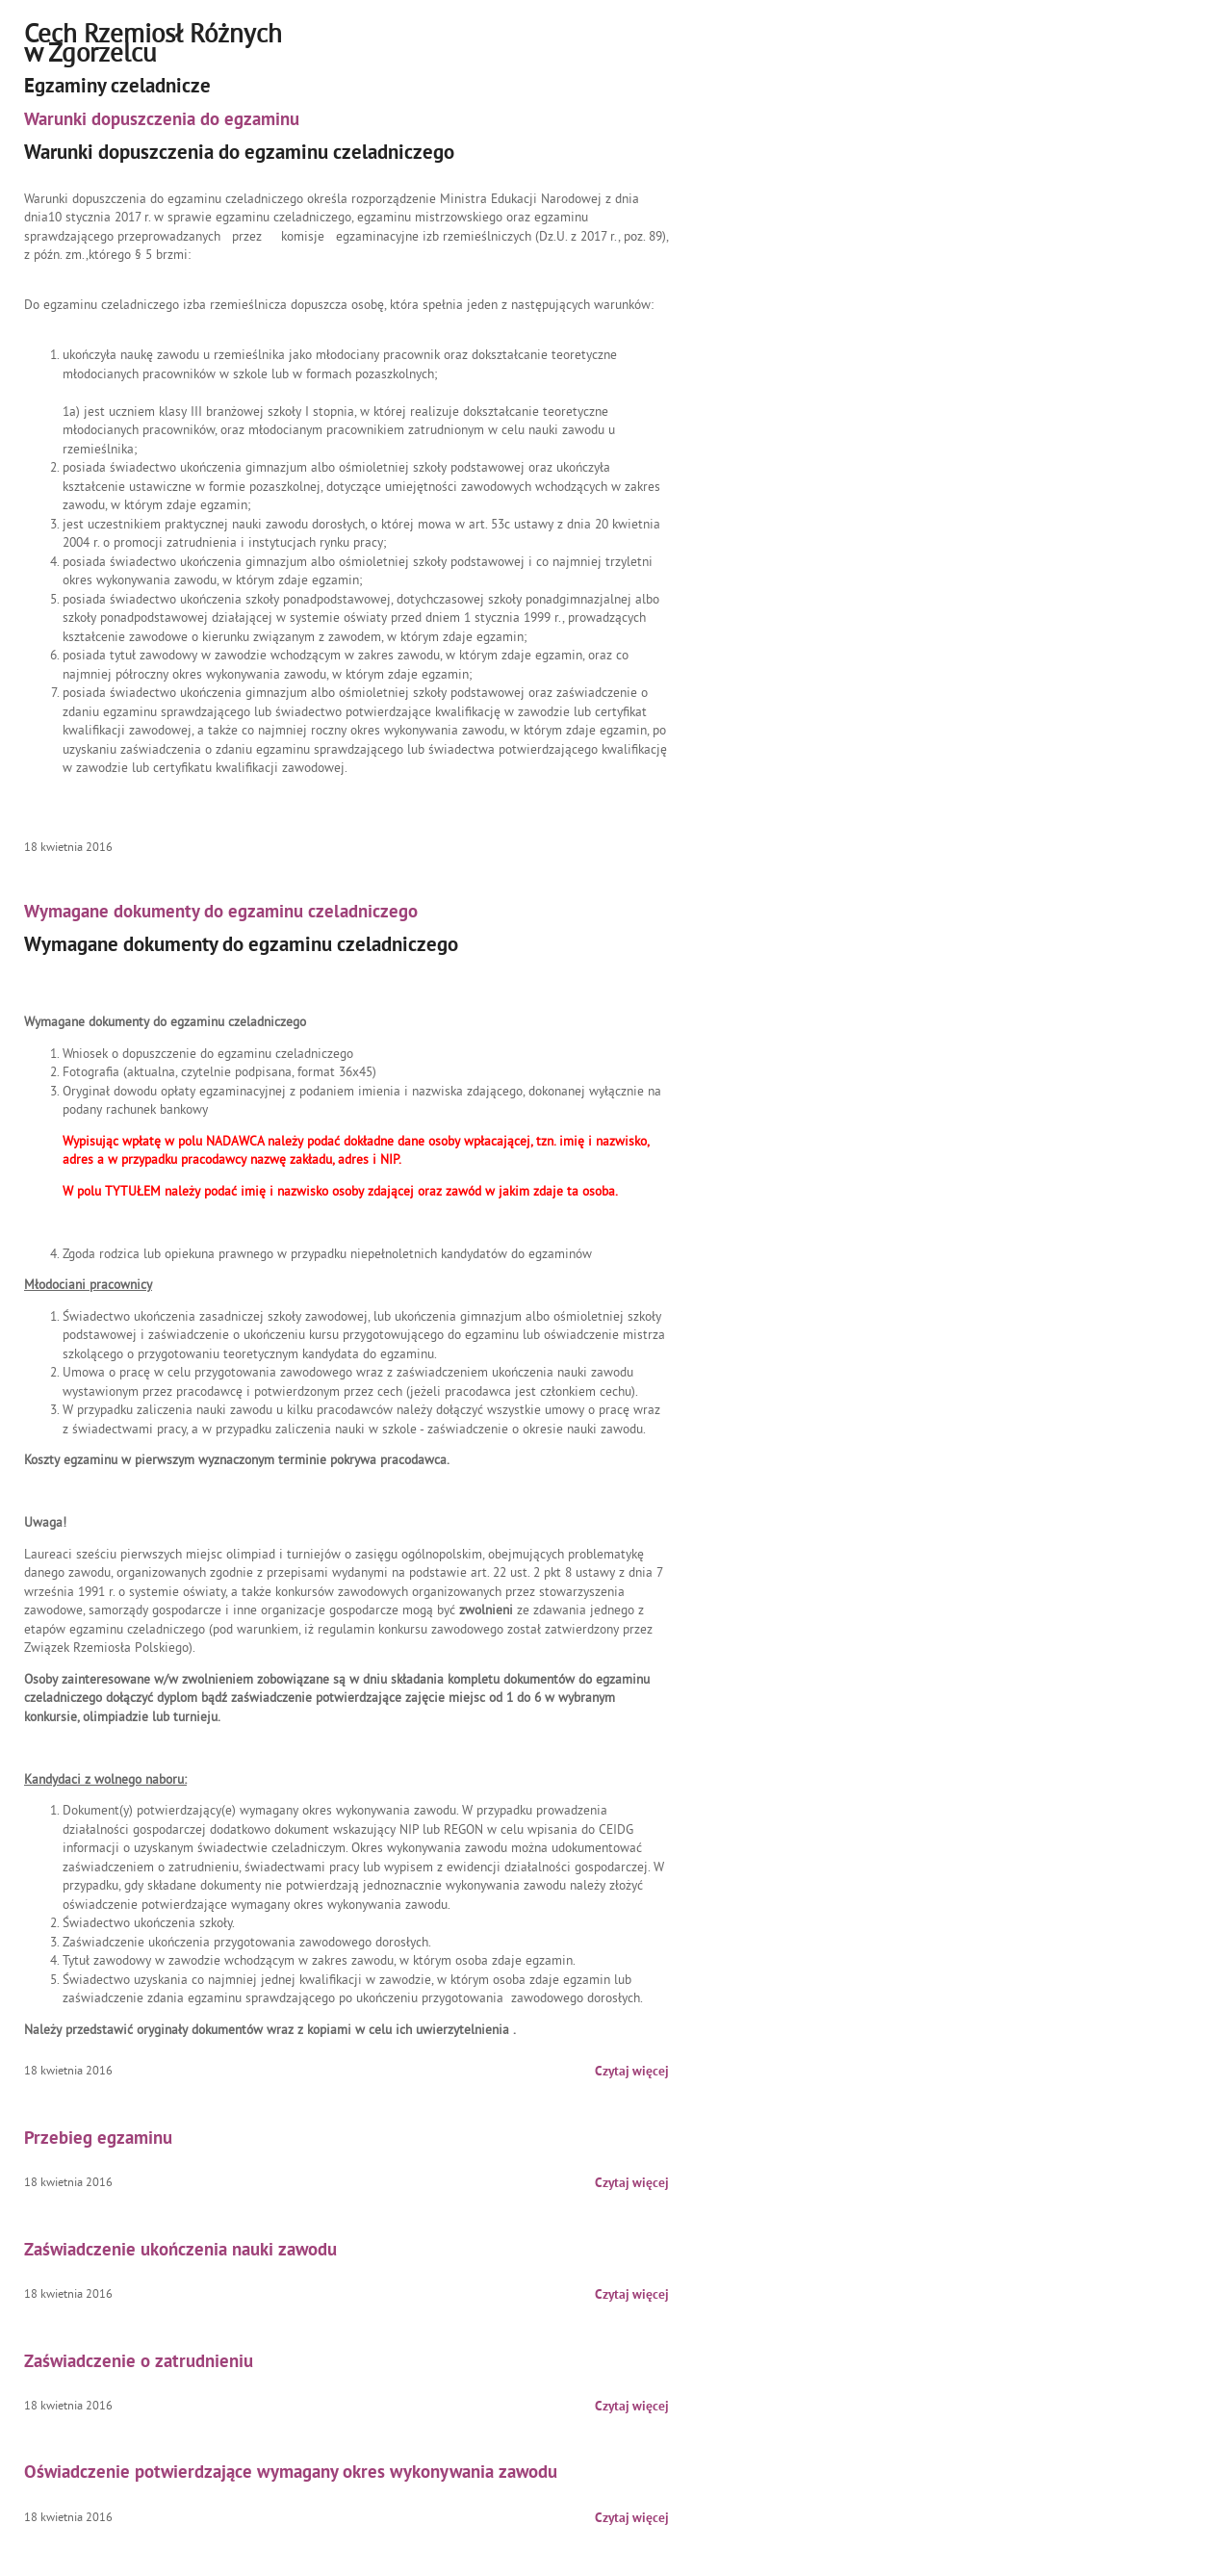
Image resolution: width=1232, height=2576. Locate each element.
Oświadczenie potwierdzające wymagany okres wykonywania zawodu (290, 2473)
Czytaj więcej (632, 2071)
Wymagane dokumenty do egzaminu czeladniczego (221, 913)
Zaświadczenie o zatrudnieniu (138, 2363)
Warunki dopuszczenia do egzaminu (161, 121)
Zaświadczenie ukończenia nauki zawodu (180, 2251)
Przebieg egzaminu (98, 2139)
